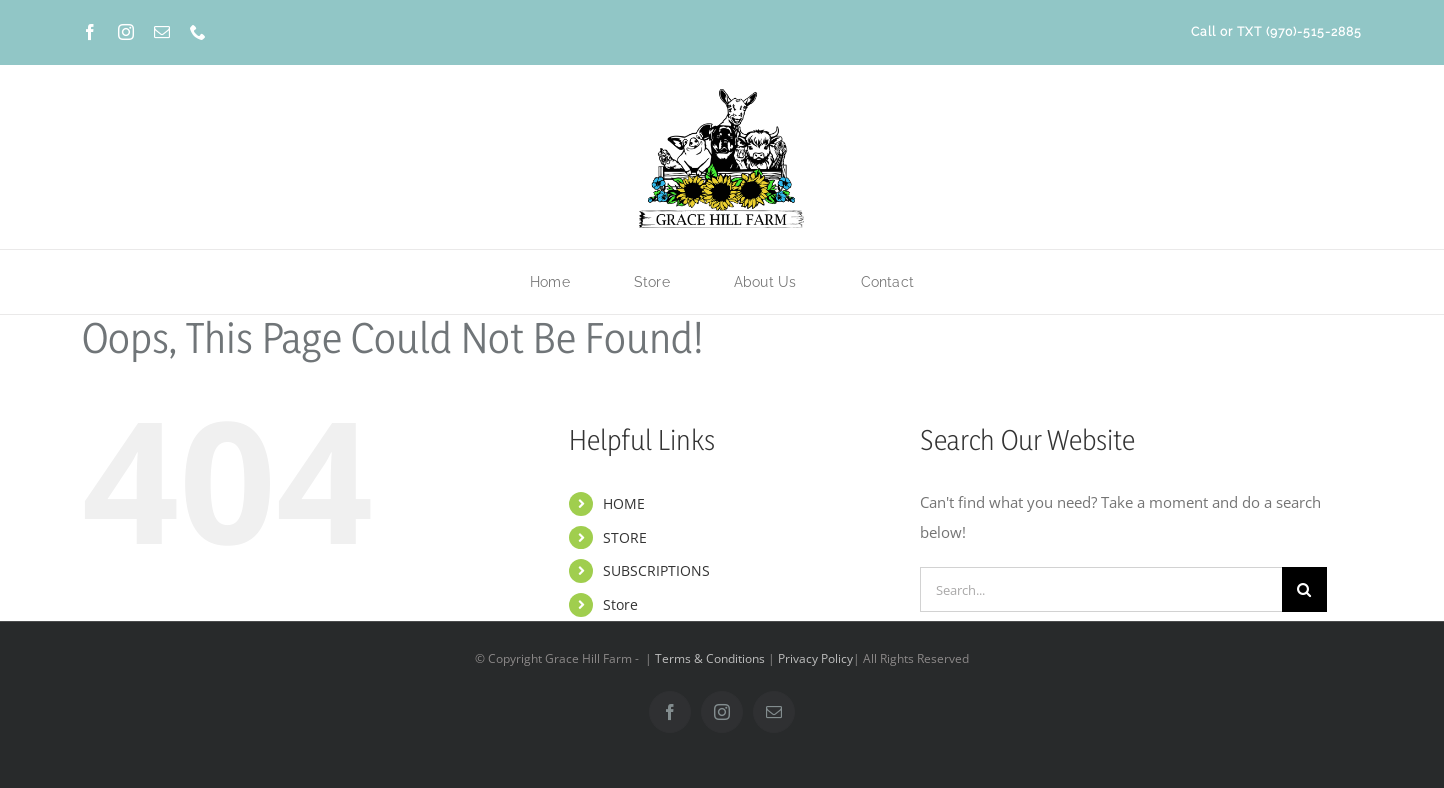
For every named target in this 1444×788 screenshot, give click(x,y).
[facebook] (90, 32)
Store (620, 604)
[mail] (162, 32)
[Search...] (1101, 589)
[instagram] (126, 32)
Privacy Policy (815, 658)
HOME (624, 503)
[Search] (1304, 589)
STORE (625, 537)
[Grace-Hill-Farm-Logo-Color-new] (721, 92)
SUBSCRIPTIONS (656, 570)
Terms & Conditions (710, 658)
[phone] (198, 32)
